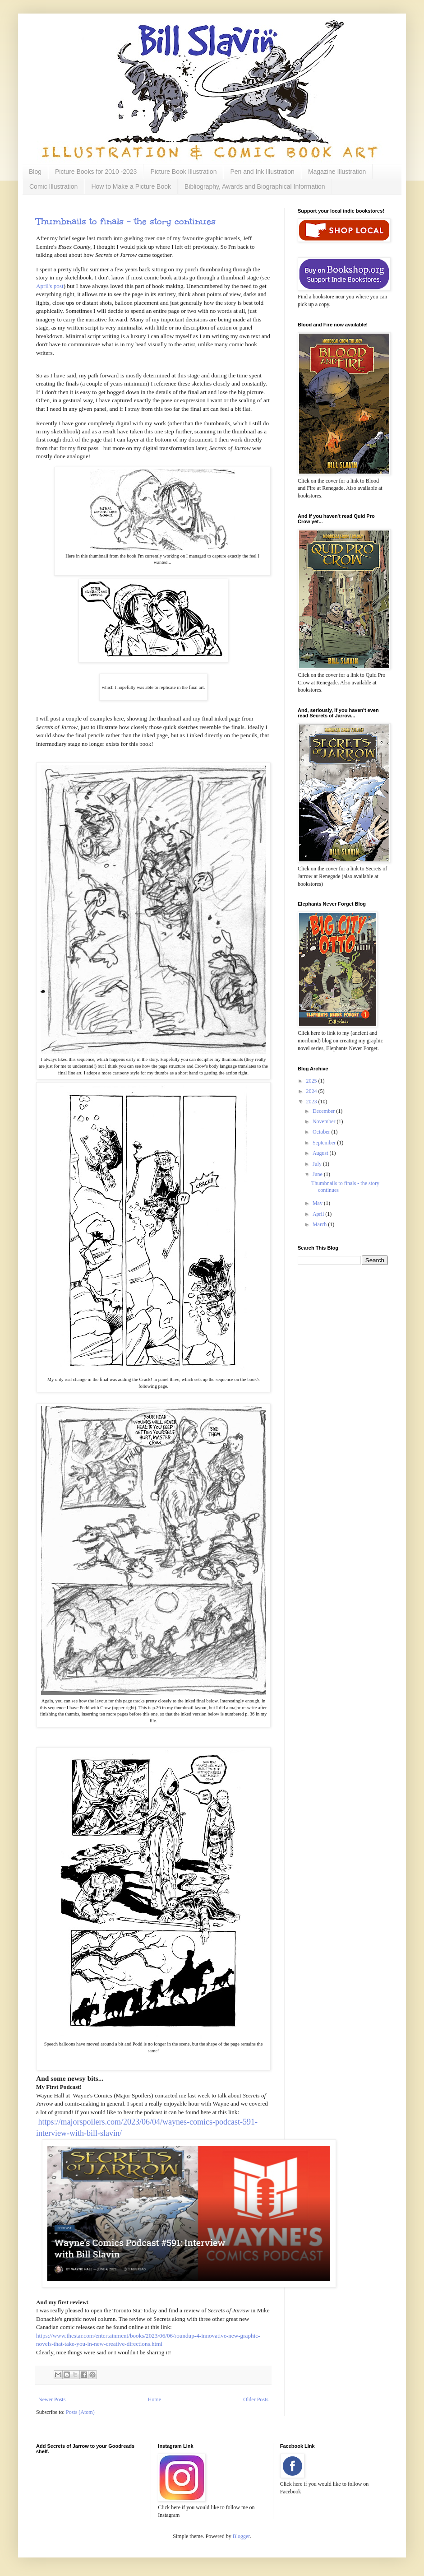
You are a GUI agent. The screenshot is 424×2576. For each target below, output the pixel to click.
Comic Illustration (53, 186)
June (318, 1174)
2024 (312, 1091)
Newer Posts (51, 2399)
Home (154, 2399)
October (322, 1132)
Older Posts (255, 2399)
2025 (312, 1081)
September (325, 1142)
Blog (35, 171)
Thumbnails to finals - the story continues (126, 221)
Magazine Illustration (337, 171)
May (318, 1203)
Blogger (241, 2536)
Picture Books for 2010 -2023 (96, 171)
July (318, 1164)
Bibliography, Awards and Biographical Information (254, 186)
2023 (312, 1101)
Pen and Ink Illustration (262, 171)
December (324, 1111)
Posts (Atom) (80, 2412)
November (325, 1121)
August (321, 1153)
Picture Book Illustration (183, 171)
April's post (50, 286)
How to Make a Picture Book (131, 186)
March (320, 1224)
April (319, 1214)
